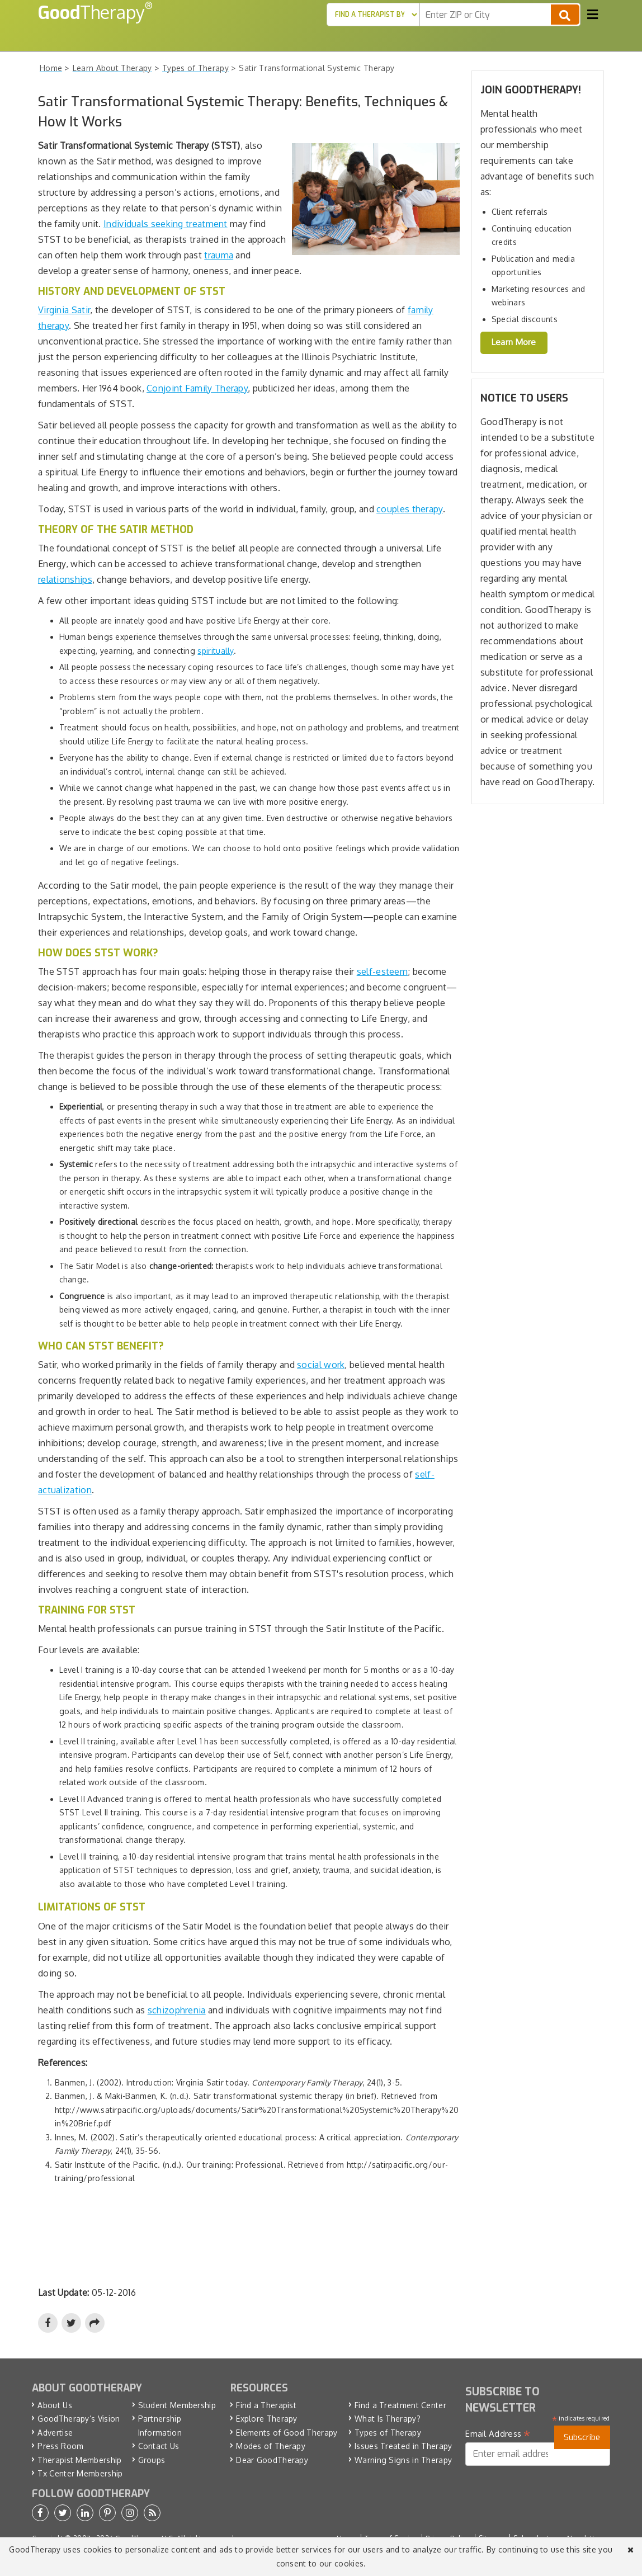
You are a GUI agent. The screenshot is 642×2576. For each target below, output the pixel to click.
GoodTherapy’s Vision (78, 2418)
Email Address (498, 2434)
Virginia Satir (64, 309)
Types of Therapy (388, 2432)
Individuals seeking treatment (165, 223)
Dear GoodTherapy (272, 2460)
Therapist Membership (79, 2460)
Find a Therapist (266, 2405)
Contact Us (159, 2446)
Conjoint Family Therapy (197, 388)
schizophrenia (177, 2010)
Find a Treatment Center (400, 2405)
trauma (218, 255)
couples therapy (409, 509)
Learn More (514, 342)
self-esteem (382, 971)
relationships (65, 579)
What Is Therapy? (388, 2418)
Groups (152, 2460)
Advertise (55, 2432)
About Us (54, 2405)
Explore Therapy (267, 2418)
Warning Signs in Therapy (403, 2460)
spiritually (215, 650)
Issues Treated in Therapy (403, 2446)
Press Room (60, 2446)
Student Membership (177, 2405)
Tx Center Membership (79, 2473)
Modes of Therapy (270, 2446)
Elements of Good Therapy (286, 2432)
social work (320, 1364)
